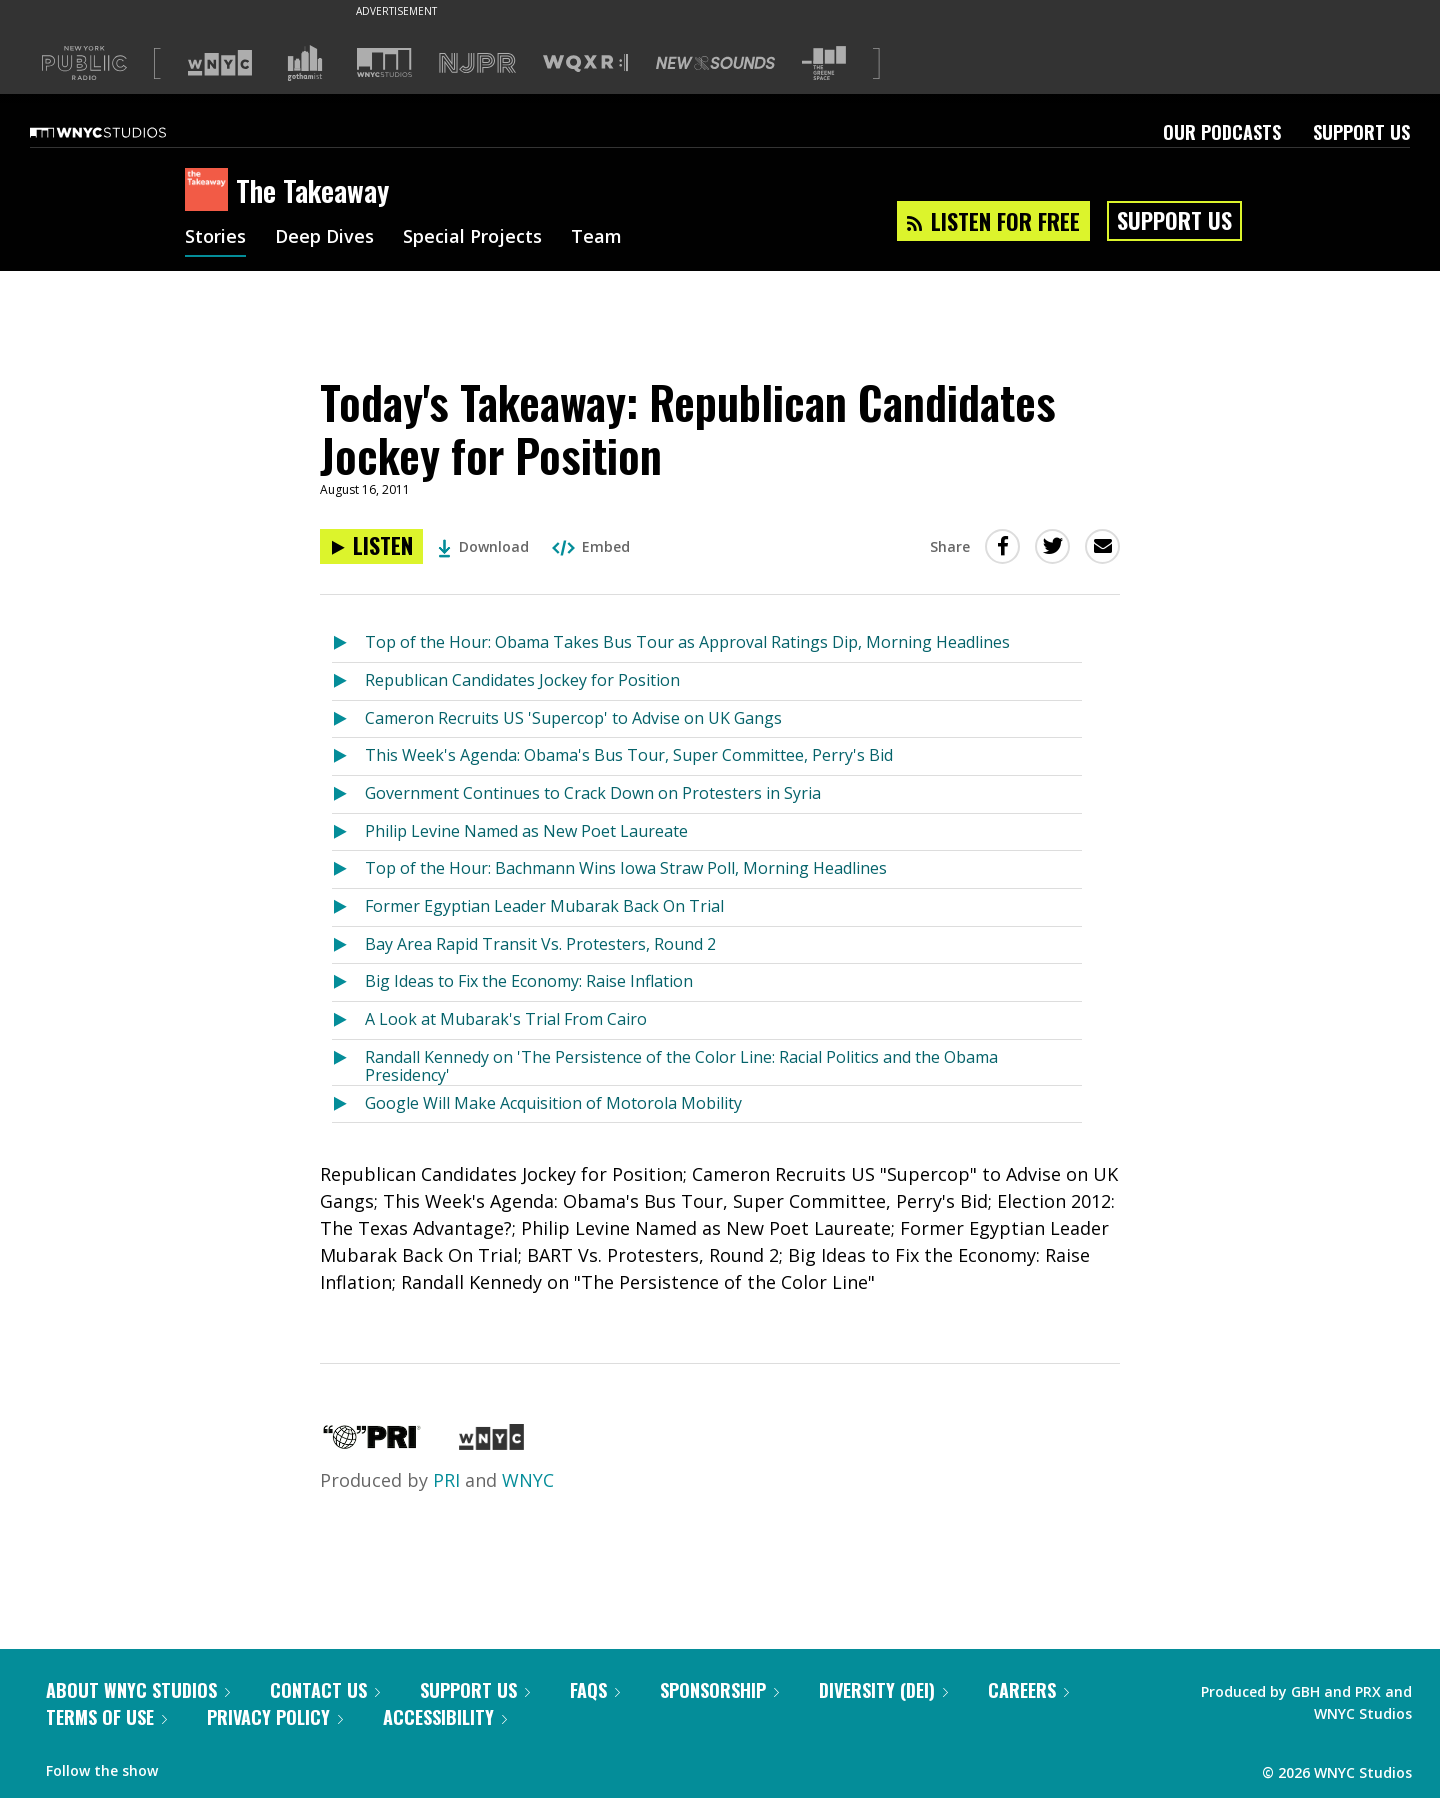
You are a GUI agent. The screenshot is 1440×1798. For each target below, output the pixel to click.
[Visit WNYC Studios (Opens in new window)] (384, 62)
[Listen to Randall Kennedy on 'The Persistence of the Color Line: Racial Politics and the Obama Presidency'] (348, 1062)
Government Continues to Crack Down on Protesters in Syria (593, 793)
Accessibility (445, 1717)
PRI (446, 1480)
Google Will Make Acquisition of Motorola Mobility (553, 1103)
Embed (591, 546)
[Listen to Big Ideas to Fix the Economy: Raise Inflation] (348, 982)
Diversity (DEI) (883, 1690)
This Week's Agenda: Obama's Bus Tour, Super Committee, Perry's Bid (629, 755)
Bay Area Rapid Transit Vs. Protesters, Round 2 (540, 944)
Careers (1028, 1690)
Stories (215, 238)
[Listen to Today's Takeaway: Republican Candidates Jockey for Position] (371, 546)
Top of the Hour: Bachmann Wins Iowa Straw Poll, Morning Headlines (626, 868)
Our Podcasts (1222, 132)
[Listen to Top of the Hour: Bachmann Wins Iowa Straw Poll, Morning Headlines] (348, 869)
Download (483, 546)
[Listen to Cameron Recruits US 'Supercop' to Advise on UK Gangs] (348, 719)
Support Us (1361, 132)
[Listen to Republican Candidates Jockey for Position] (348, 681)
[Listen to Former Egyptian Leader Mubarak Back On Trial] (348, 907)
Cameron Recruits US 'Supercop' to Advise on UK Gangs (573, 718)
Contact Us (325, 1690)
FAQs (595, 1690)
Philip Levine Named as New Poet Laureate (526, 831)
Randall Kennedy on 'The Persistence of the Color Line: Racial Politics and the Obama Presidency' (681, 1065)
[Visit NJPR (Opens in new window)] (477, 63)
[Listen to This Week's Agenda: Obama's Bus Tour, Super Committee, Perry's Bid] (348, 756)
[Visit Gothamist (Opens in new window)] (305, 63)
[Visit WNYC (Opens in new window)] (220, 63)
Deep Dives (324, 238)
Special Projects (472, 238)
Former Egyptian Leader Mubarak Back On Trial (544, 906)
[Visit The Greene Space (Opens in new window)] (824, 63)
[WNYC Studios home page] (123, 132)
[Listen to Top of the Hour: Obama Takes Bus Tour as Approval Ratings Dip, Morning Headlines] (348, 643)
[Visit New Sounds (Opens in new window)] (715, 63)
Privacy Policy (275, 1717)
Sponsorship (719, 1690)
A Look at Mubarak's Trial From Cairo (506, 1019)
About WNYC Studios (138, 1690)
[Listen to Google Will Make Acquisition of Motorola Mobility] (348, 1104)
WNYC (528, 1480)
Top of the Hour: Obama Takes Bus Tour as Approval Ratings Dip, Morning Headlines (687, 642)
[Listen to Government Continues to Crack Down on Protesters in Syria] (348, 794)
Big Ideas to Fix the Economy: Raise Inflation (529, 981)
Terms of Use (106, 1717)
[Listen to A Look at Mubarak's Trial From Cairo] (348, 1020)
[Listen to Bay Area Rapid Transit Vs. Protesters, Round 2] (348, 945)
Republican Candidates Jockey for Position (522, 680)
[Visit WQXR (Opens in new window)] (585, 63)
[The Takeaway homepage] (210, 191)
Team (596, 238)
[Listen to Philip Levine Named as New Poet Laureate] (348, 832)
